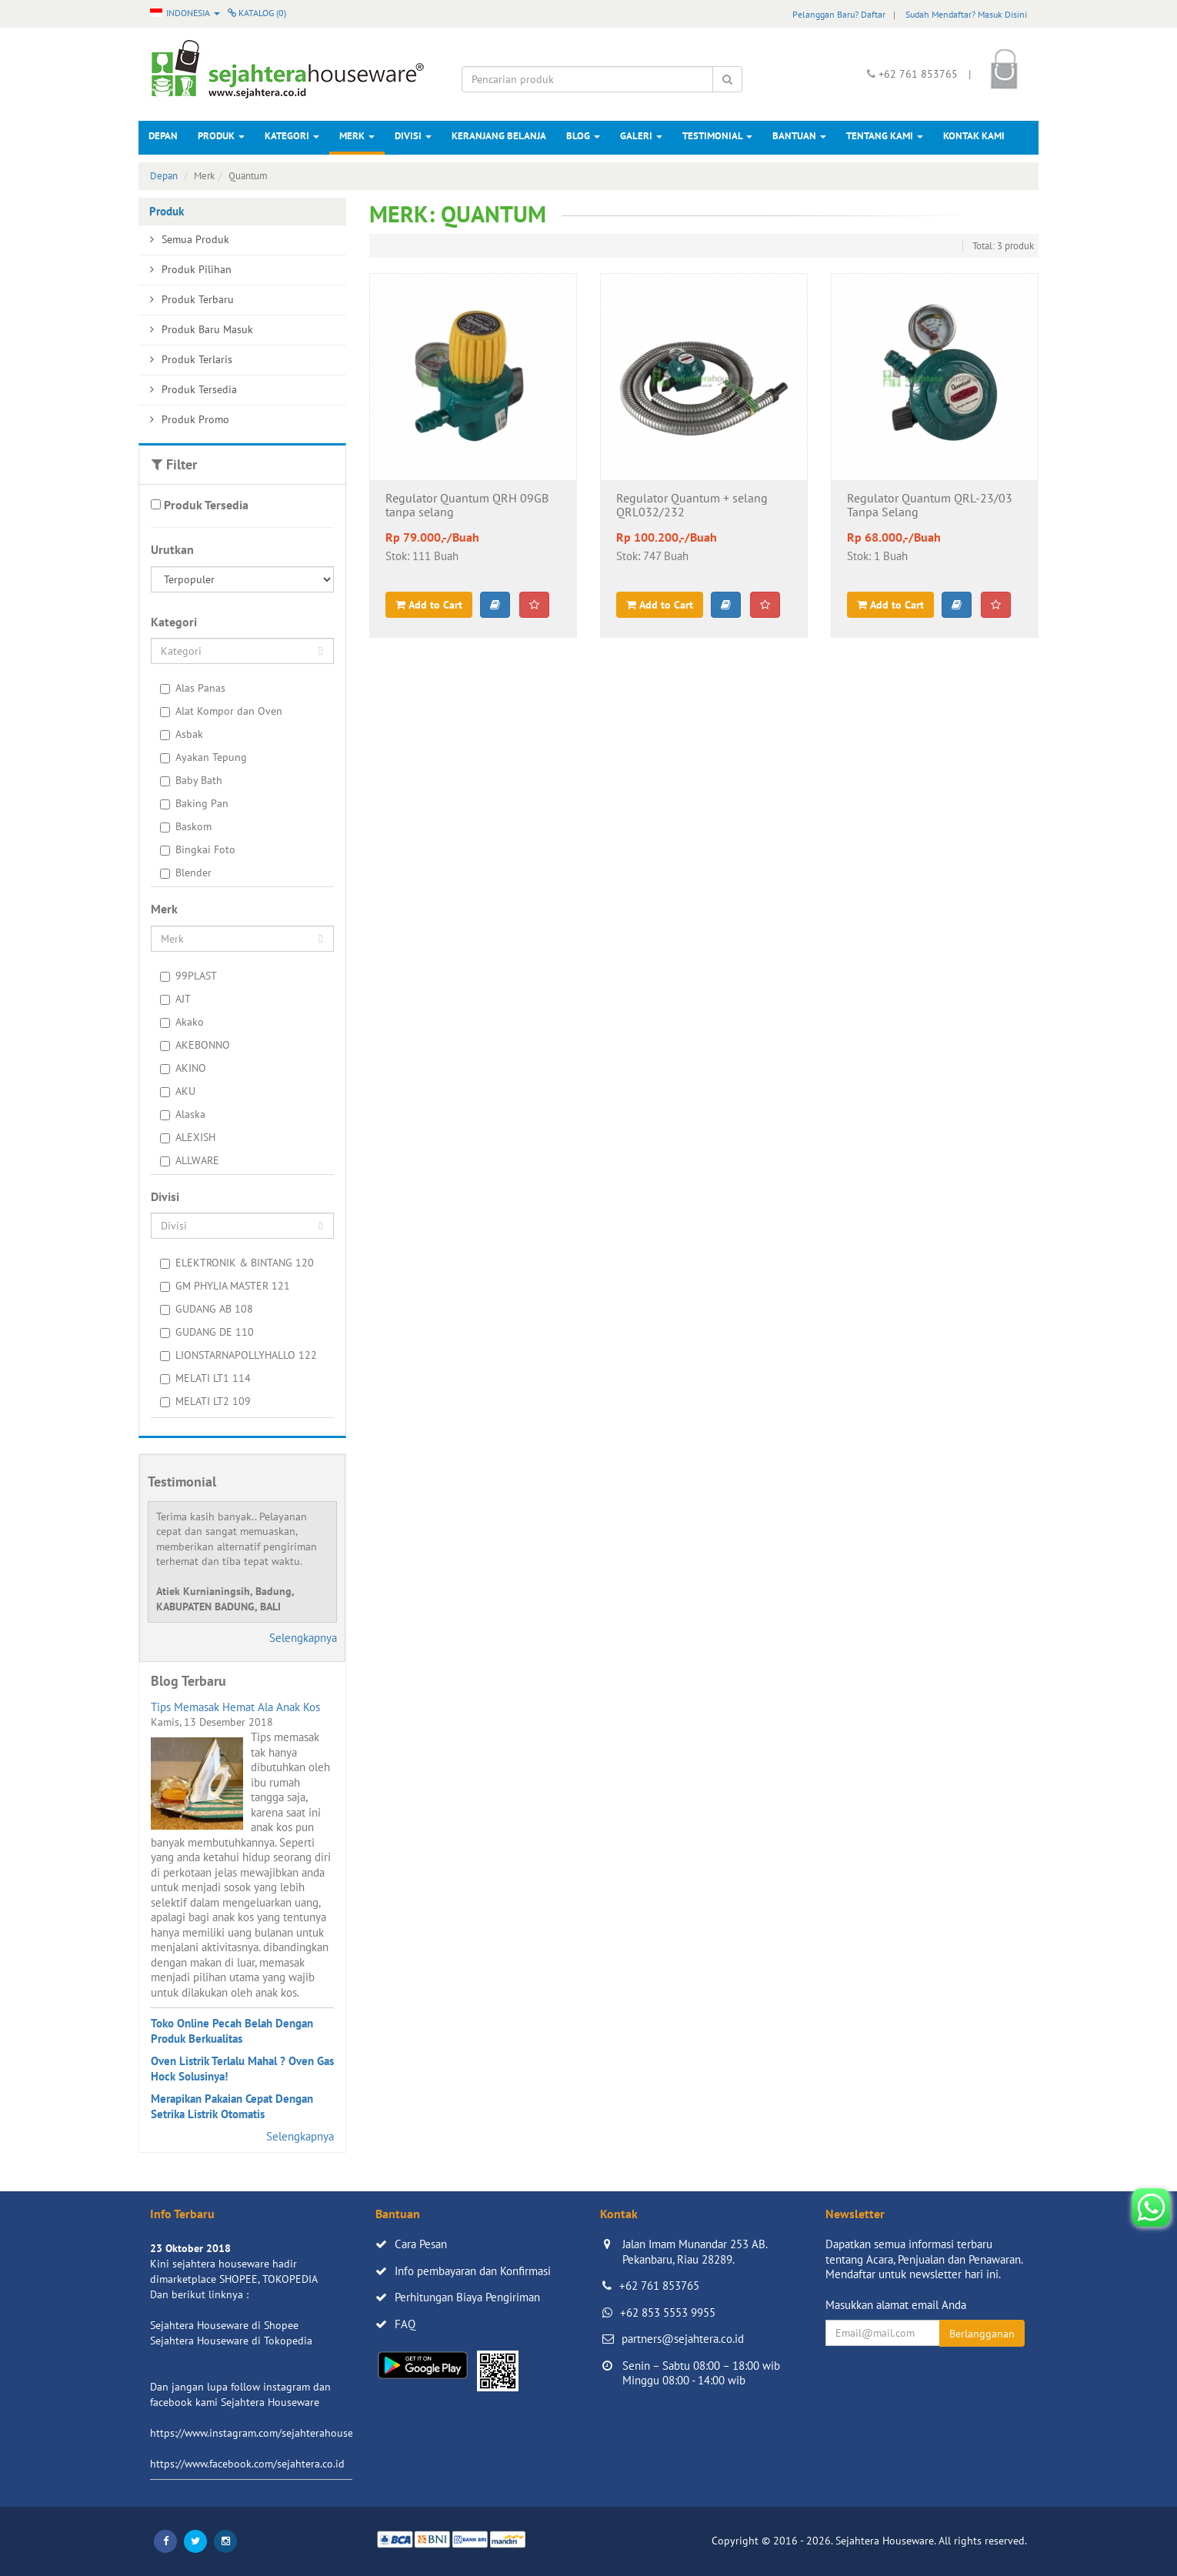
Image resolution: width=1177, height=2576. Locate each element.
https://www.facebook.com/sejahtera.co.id (247, 2464)
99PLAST (188, 976)
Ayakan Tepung (203, 757)
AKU (177, 1091)
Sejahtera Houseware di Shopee (224, 2325)
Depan (163, 135)
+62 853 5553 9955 (667, 2312)
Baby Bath (191, 780)
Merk (357, 135)
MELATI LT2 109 (205, 1401)
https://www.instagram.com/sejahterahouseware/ (264, 2433)
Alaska (182, 1114)
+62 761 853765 (659, 2285)
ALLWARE (189, 1160)
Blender (186, 872)
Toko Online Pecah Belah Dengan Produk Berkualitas (232, 2031)
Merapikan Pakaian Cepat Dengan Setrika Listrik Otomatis (232, 2106)
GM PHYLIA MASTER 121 (225, 1286)
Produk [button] (221, 135)
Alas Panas (192, 688)
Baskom (186, 826)
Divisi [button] (413, 135)
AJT (175, 999)
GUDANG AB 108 (206, 1309)
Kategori (292, 135)
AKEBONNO (195, 1045)
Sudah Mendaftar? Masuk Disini (966, 14)
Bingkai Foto (197, 849)
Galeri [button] (641, 135)
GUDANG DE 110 (207, 1332)
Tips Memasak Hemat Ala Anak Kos (235, 1707)
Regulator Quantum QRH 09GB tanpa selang (466, 505)
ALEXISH (187, 1137)
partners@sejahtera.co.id (683, 2338)
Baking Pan (194, 803)
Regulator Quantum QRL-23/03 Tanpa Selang (929, 505)
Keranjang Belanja (499, 135)
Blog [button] (583, 135)
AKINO (183, 1068)
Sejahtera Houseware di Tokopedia (231, 2340)
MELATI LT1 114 (205, 1378)
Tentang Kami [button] (884, 135)
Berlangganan (982, 2334)
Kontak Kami (974, 135)
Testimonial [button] (717, 135)
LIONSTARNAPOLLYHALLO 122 (238, 1355)
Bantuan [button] (799, 135)
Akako (182, 1022)
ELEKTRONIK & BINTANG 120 (237, 1263)
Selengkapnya (303, 1637)
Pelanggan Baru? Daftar (838, 14)
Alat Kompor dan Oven (221, 711)
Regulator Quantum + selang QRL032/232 (692, 505)
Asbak (181, 734)
